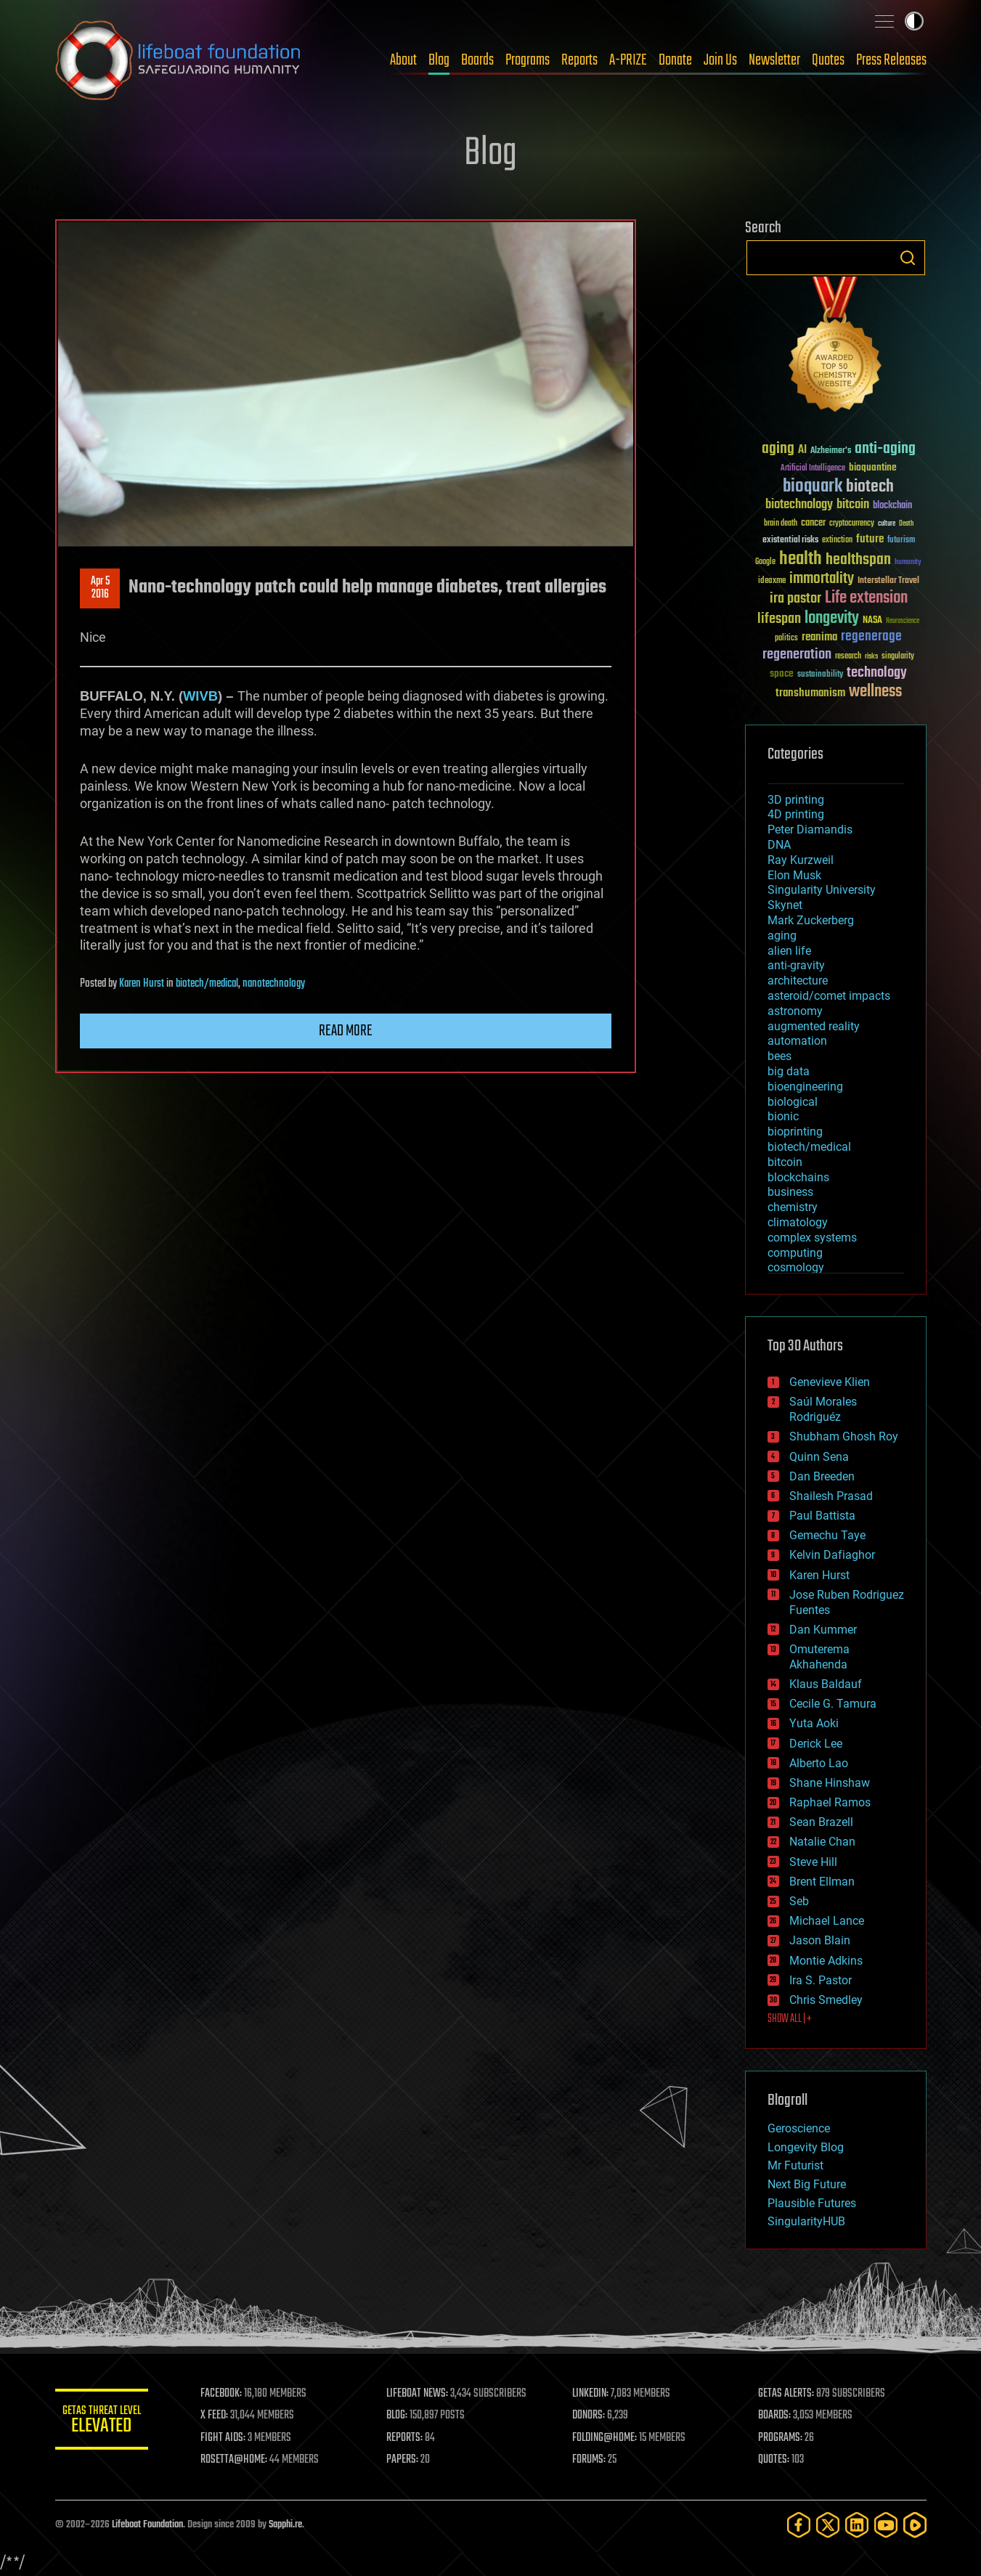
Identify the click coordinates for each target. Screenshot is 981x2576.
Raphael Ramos (830, 1802)
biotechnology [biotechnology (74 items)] (799, 505)
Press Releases (891, 60)
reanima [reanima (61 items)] (819, 637)
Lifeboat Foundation (147, 2524)
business (790, 1192)
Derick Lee (815, 1743)
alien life (789, 951)
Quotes (828, 60)
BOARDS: (776, 2415)
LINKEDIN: (595, 2393)
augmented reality (814, 1026)
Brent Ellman (822, 1881)
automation (797, 1041)
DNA (779, 845)
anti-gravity (796, 965)
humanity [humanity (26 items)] (908, 562)
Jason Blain (819, 1940)
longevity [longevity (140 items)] (832, 618)
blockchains (798, 1177)
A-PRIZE (628, 60)
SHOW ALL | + (790, 2019)
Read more (346, 1031)
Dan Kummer (823, 1630)
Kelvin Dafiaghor (832, 1555)
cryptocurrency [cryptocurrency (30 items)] (851, 524)
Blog (438, 60)
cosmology (796, 1267)
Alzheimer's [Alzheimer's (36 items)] (830, 451)
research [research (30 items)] (848, 656)
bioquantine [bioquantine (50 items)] (873, 467)
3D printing (796, 800)
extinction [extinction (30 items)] (837, 540)
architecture (798, 980)
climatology (798, 1222)
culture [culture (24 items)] (886, 524)
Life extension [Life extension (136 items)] (866, 598)
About (403, 60)
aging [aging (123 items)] (778, 449)
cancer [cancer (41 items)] (813, 523)
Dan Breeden (822, 1476)
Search (907, 257)
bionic (783, 1116)
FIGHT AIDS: (231, 2438)
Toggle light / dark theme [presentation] (914, 21)
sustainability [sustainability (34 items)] (820, 675)
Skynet (785, 905)
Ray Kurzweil (801, 860)
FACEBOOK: (230, 2393)
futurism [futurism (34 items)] (901, 541)
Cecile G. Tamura (832, 1704)
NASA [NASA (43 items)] (872, 621)
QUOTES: (775, 2459)
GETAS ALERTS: (788, 2393)
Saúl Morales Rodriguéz (823, 1409)
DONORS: (593, 2415)
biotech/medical (207, 983)
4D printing (796, 814)
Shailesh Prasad (831, 1496)
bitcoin (785, 1162)
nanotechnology (274, 983)
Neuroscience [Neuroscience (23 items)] (902, 622)
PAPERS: (409, 2459)
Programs (527, 60)
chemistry (793, 1207)
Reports (579, 60)
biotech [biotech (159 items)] (870, 487)
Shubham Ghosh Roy (843, 1436)
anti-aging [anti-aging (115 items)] (885, 449)
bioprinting (795, 1131)
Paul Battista (822, 1516)
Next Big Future (807, 2184)
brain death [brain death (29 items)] (780, 524)
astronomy (795, 1011)
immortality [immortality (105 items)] (821, 578)
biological (793, 1102)
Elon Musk (794, 875)
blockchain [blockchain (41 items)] (892, 506)
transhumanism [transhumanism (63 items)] (810, 693)
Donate (675, 60)
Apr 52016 (99, 588)
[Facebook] (798, 2525)
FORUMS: (593, 2459)
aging (782, 935)
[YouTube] (885, 2525)
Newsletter (774, 60)
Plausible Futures (812, 2203)
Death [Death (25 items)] (906, 524)
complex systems (812, 1237)
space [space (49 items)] (782, 673)
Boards (477, 60)
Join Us (720, 60)
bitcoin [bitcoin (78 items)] (853, 505)
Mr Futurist (795, 2165)
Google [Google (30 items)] (765, 562)
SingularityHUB (806, 2221)
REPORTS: (411, 2438)
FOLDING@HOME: (609, 2438)
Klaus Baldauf (825, 1684)
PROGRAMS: (782, 2438)
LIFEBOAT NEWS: (424, 2393)
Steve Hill (813, 1862)
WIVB (200, 696)
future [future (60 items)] (870, 539)
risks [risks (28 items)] (871, 656)
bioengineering (805, 1086)
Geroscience (799, 2128)
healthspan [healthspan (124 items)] (858, 560)
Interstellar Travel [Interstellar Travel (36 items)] (888, 581)
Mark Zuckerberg (811, 920)
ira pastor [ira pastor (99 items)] (795, 598)
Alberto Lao (818, 1763)
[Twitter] (827, 2525)
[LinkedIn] (856, 2525)
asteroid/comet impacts (829, 996)
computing (795, 1253)
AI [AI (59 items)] (802, 450)
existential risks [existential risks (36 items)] (790, 540)
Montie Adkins (826, 1961)
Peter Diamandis (810, 829)
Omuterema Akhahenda (819, 1656)
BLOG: (403, 2415)
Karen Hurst (141, 983)
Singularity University (822, 890)
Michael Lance (826, 1921)
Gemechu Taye (827, 1535)
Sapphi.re (285, 2524)
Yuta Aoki (814, 1723)
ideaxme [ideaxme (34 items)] (772, 581)
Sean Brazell (821, 1822)
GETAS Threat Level (106, 2422)
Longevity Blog (806, 2147)
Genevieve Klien (829, 1382)
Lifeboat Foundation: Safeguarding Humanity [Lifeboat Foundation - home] (178, 60)
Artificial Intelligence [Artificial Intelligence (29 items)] (813, 468)
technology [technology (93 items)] (877, 673)
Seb (799, 1901)
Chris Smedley (826, 2000)
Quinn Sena (819, 1457)
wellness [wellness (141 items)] (875, 691)
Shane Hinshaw (829, 1783)
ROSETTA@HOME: (242, 2459)
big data (789, 1071)
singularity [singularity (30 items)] (898, 656)
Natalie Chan (822, 1842)
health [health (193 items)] (800, 559)
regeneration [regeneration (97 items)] (796, 654)
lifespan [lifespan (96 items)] (779, 619)
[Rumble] (915, 2525)
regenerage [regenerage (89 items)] (871, 637)
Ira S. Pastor (820, 1980)
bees (779, 1056)
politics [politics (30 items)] (786, 638)
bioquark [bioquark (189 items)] (812, 486)
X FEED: (223, 2415)
